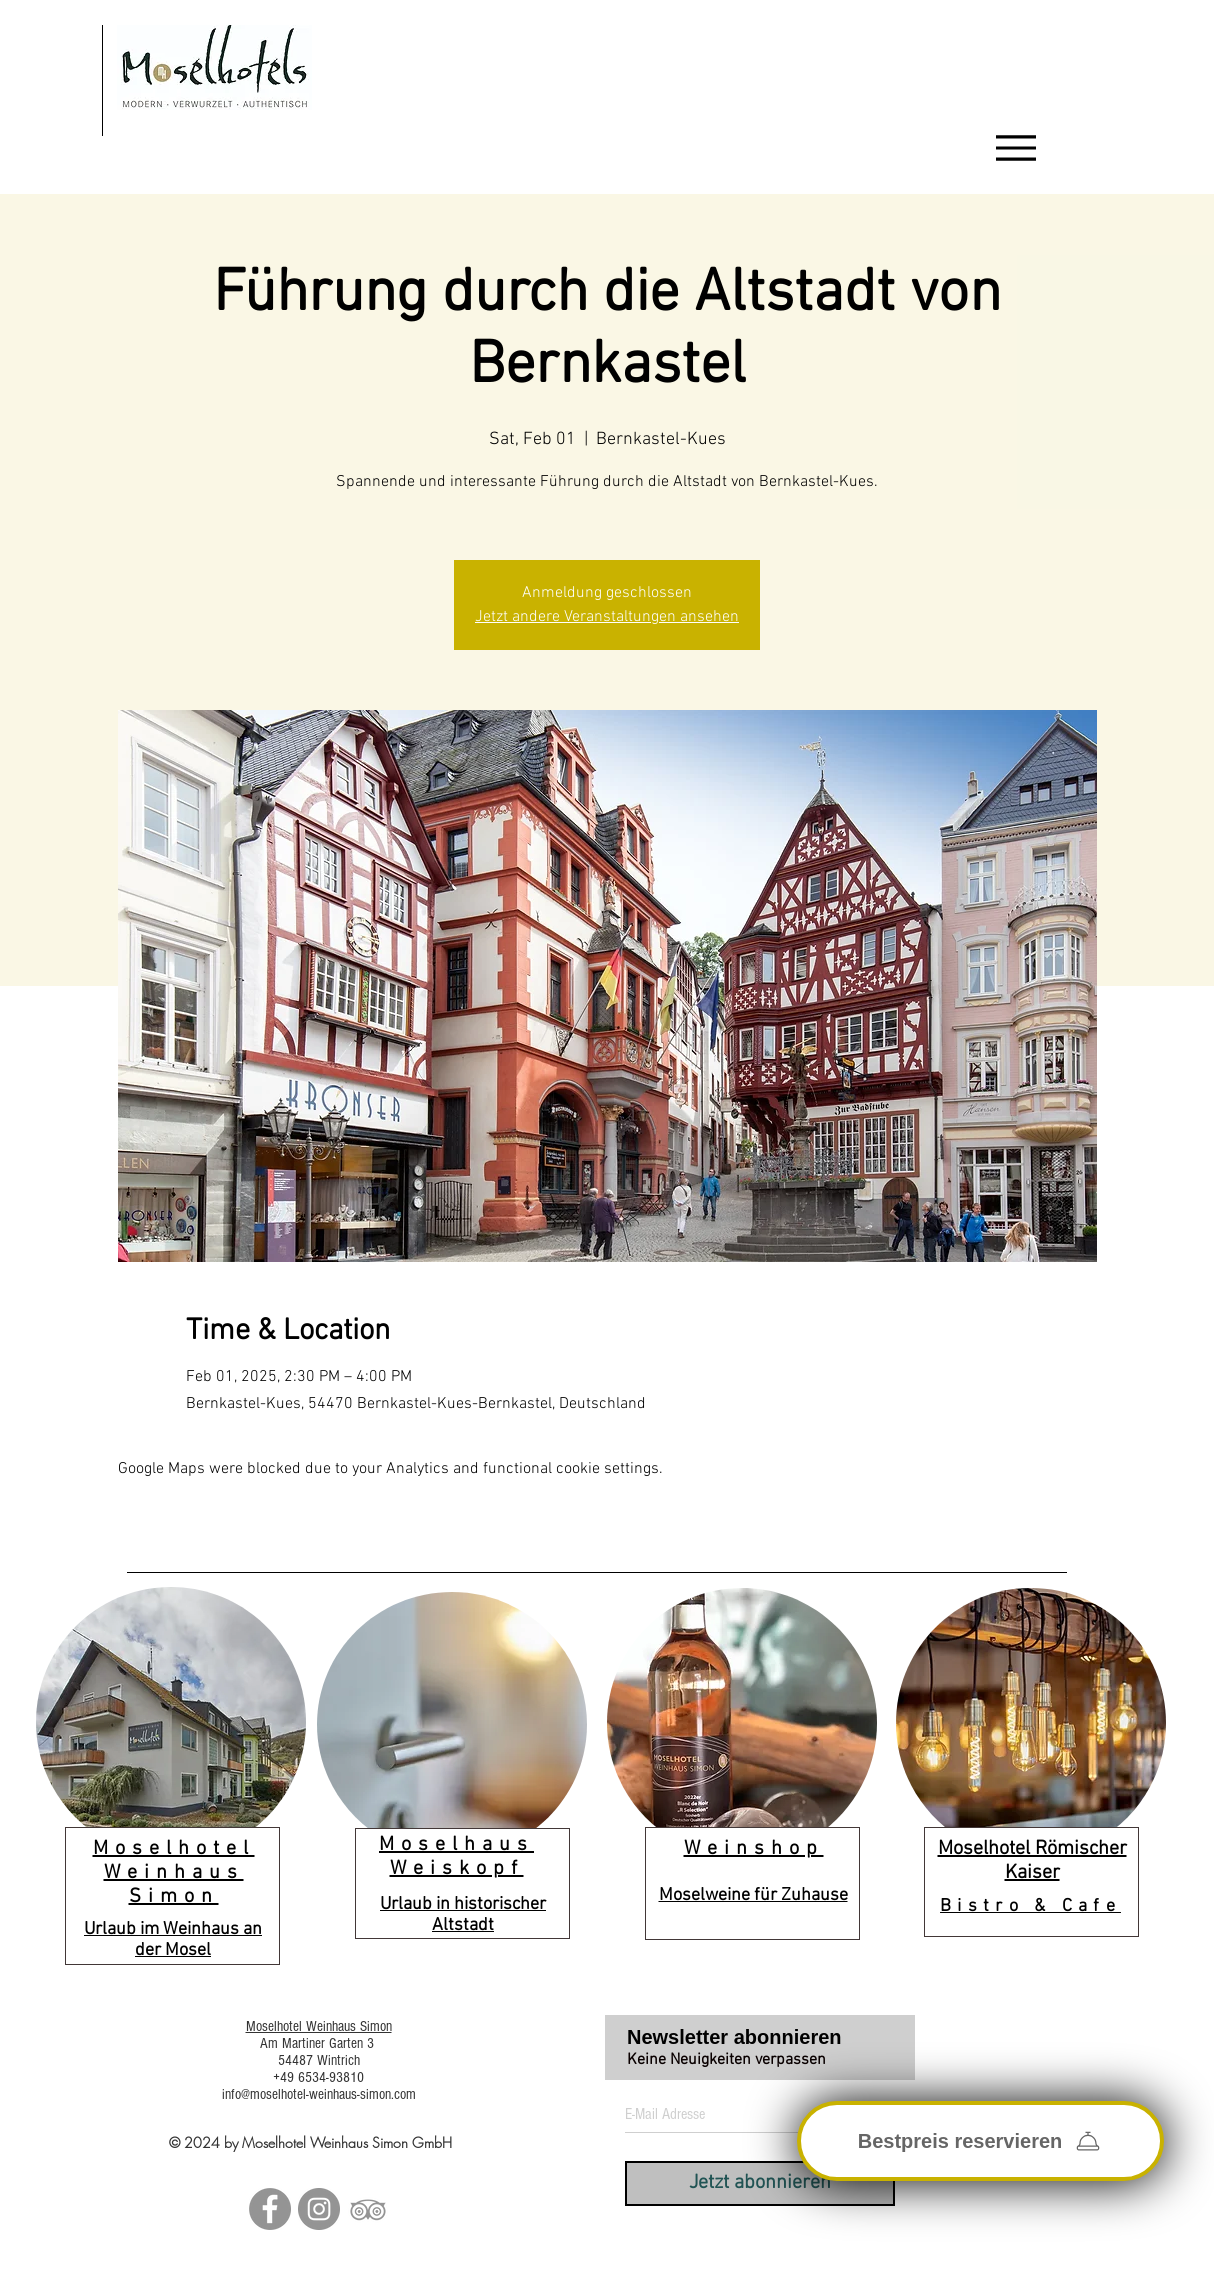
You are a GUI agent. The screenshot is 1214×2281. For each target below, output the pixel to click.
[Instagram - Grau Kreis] (319, 2209)
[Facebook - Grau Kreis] (270, 2209)
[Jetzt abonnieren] (760, 2183)
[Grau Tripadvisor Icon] (368, 2209)
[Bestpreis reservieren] (980, 2141)
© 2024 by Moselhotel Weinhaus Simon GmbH (310, 2142)
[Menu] (1016, 148)
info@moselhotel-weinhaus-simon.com (319, 2094)
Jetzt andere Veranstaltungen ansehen (607, 617)
